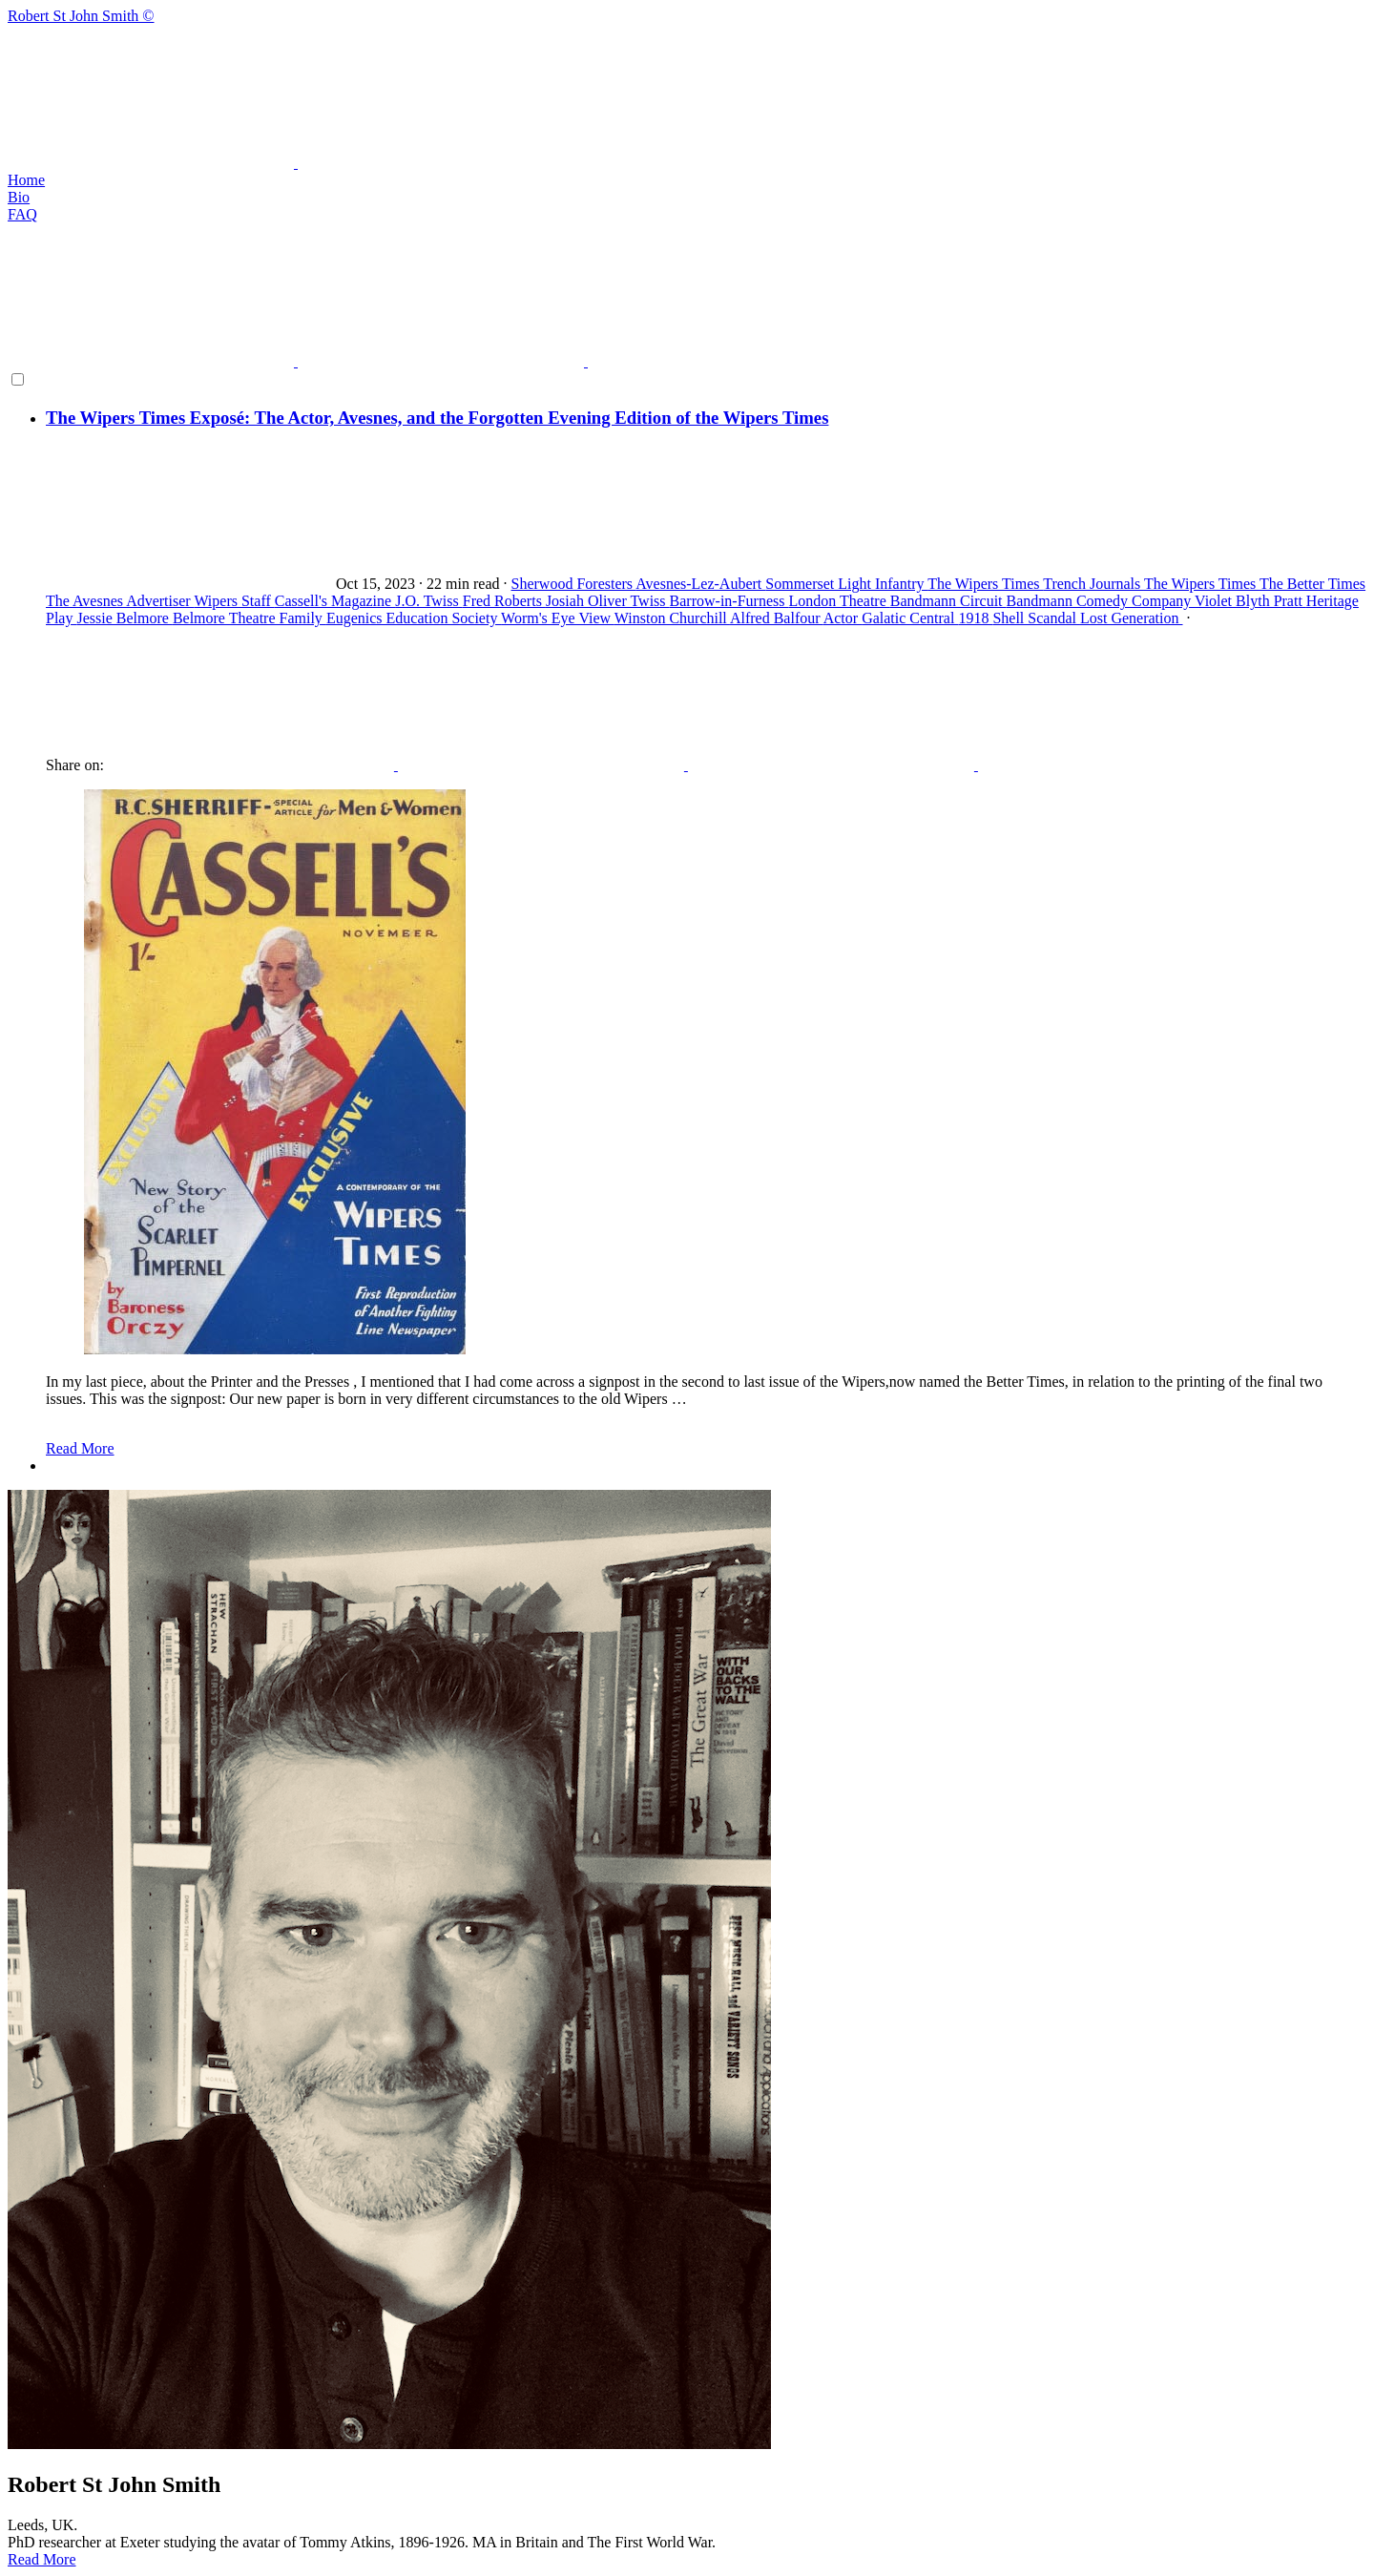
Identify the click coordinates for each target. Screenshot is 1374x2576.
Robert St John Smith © (687, 90)
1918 (975, 618)
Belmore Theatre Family (249, 618)
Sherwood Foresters (573, 584)
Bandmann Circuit (948, 601)
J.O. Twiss (429, 601)
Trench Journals (1093, 584)
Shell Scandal (1036, 618)
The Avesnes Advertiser (120, 601)
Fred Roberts (504, 601)
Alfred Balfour (776, 618)
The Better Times (1312, 584)
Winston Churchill (672, 618)
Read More (80, 1448)
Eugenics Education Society (413, 618)
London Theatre (838, 601)
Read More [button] (42, 2559)
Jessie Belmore (124, 618)
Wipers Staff (234, 601)
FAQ (22, 214)
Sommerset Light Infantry (846, 584)
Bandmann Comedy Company (1101, 601)
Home (26, 180)
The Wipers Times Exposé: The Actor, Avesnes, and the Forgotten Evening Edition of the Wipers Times (437, 418)
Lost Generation (1131, 618)
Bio (19, 197)
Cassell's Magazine (335, 601)
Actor (842, 618)
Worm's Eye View (557, 618)
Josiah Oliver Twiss (608, 601)
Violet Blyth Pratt (1250, 601)
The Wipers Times (985, 584)
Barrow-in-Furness (729, 601)
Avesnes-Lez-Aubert (700, 584)
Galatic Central (910, 618)
